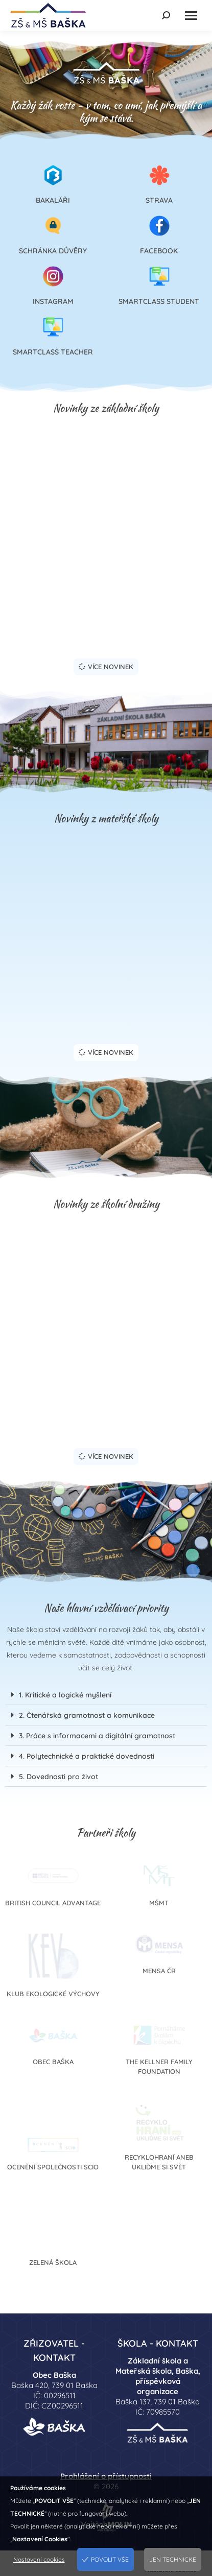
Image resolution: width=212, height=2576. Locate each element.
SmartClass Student (159, 301)
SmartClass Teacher (53, 352)
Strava (159, 200)
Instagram (53, 301)
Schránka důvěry (53, 250)
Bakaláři (53, 200)
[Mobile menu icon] (191, 15)
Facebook (159, 250)
